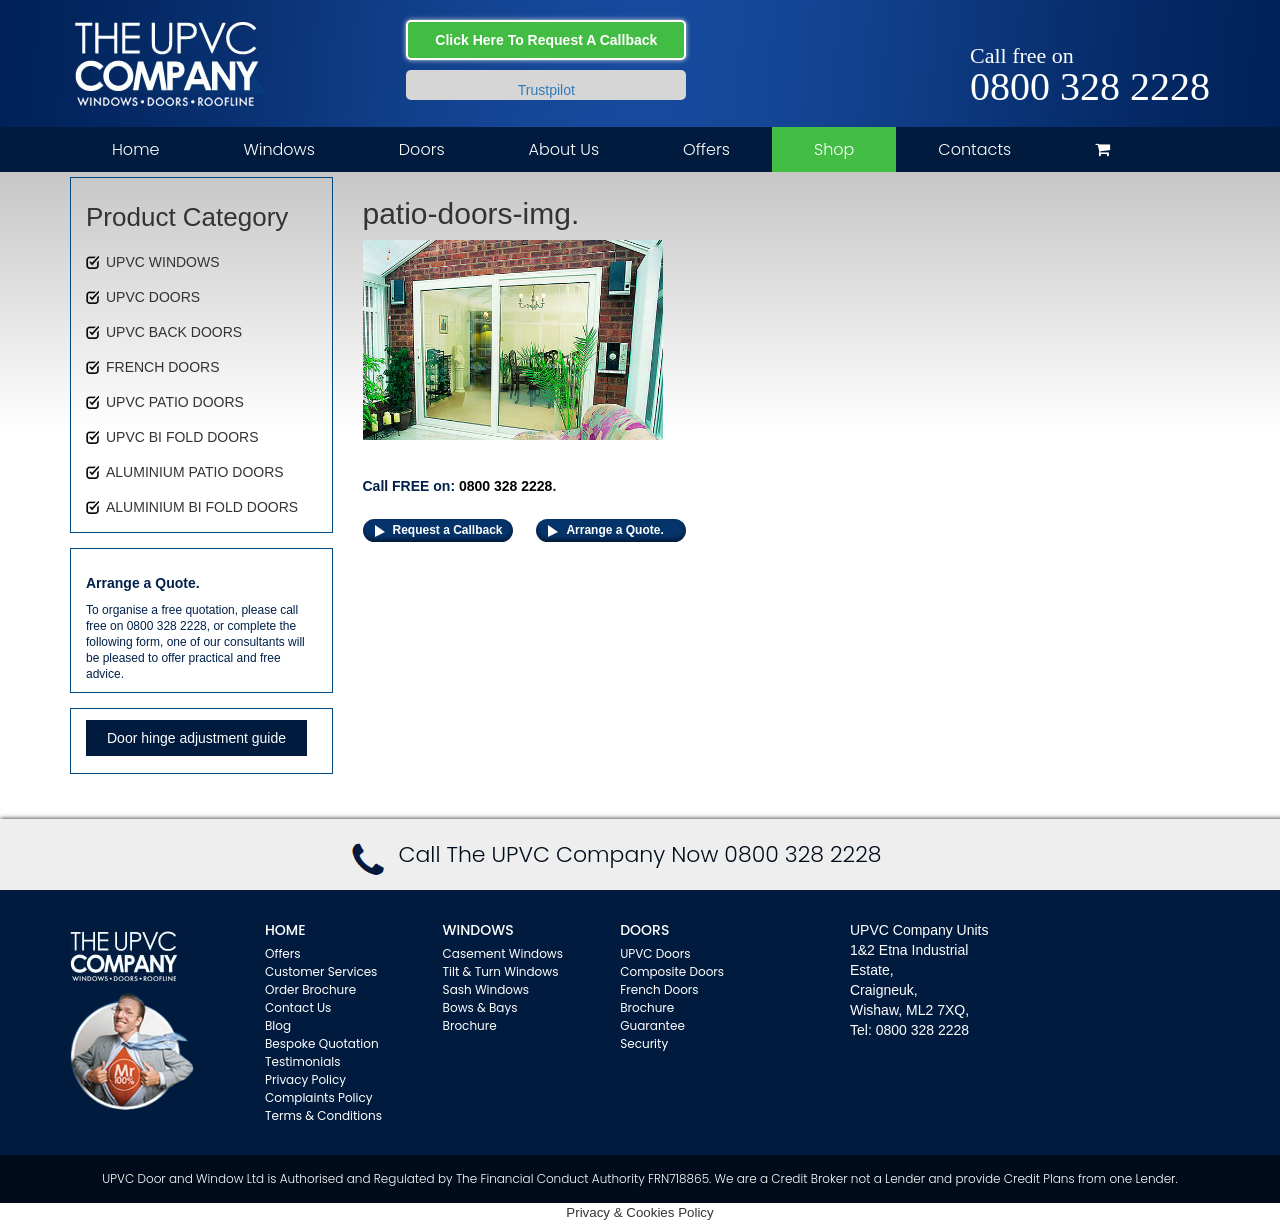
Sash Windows (486, 989)
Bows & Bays (480, 1007)
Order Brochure (310, 989)
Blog (278, 1025)
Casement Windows (503, 953)
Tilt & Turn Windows (501, 971)
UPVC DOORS (153, 297)
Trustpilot (546, 90)
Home (135, 149)
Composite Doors (672, 971)
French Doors (659, 989)
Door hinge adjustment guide (196, 738)
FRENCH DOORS (163, 367)
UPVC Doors (655, 953)
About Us (564, 149)
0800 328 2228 (1090, 87)
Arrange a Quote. (614, 530)
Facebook (1137, 32)
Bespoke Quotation (322, 1043)
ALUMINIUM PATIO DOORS (195, 472)
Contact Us (298, 1007)
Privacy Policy (305, 1079)
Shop (834, 149)
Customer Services (321, 971)
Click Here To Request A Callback (546, 40)
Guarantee (652, 1025)
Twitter (1166, 32)
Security (644, 1043)
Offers (706, 149)
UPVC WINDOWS (163, 262)
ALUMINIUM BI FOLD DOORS (202, 507)
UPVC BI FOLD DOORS (182, 437)
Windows (278, 149)
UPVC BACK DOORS (174, 332)
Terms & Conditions (323, 1115)
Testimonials (303, 1061)
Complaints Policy (319, 1097)
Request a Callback (448, 530)
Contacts (974, 149)
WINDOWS (478, 930)
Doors (422, 149)
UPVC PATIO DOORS (175, 402)
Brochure (470, 1025)
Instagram (1195, 32)
